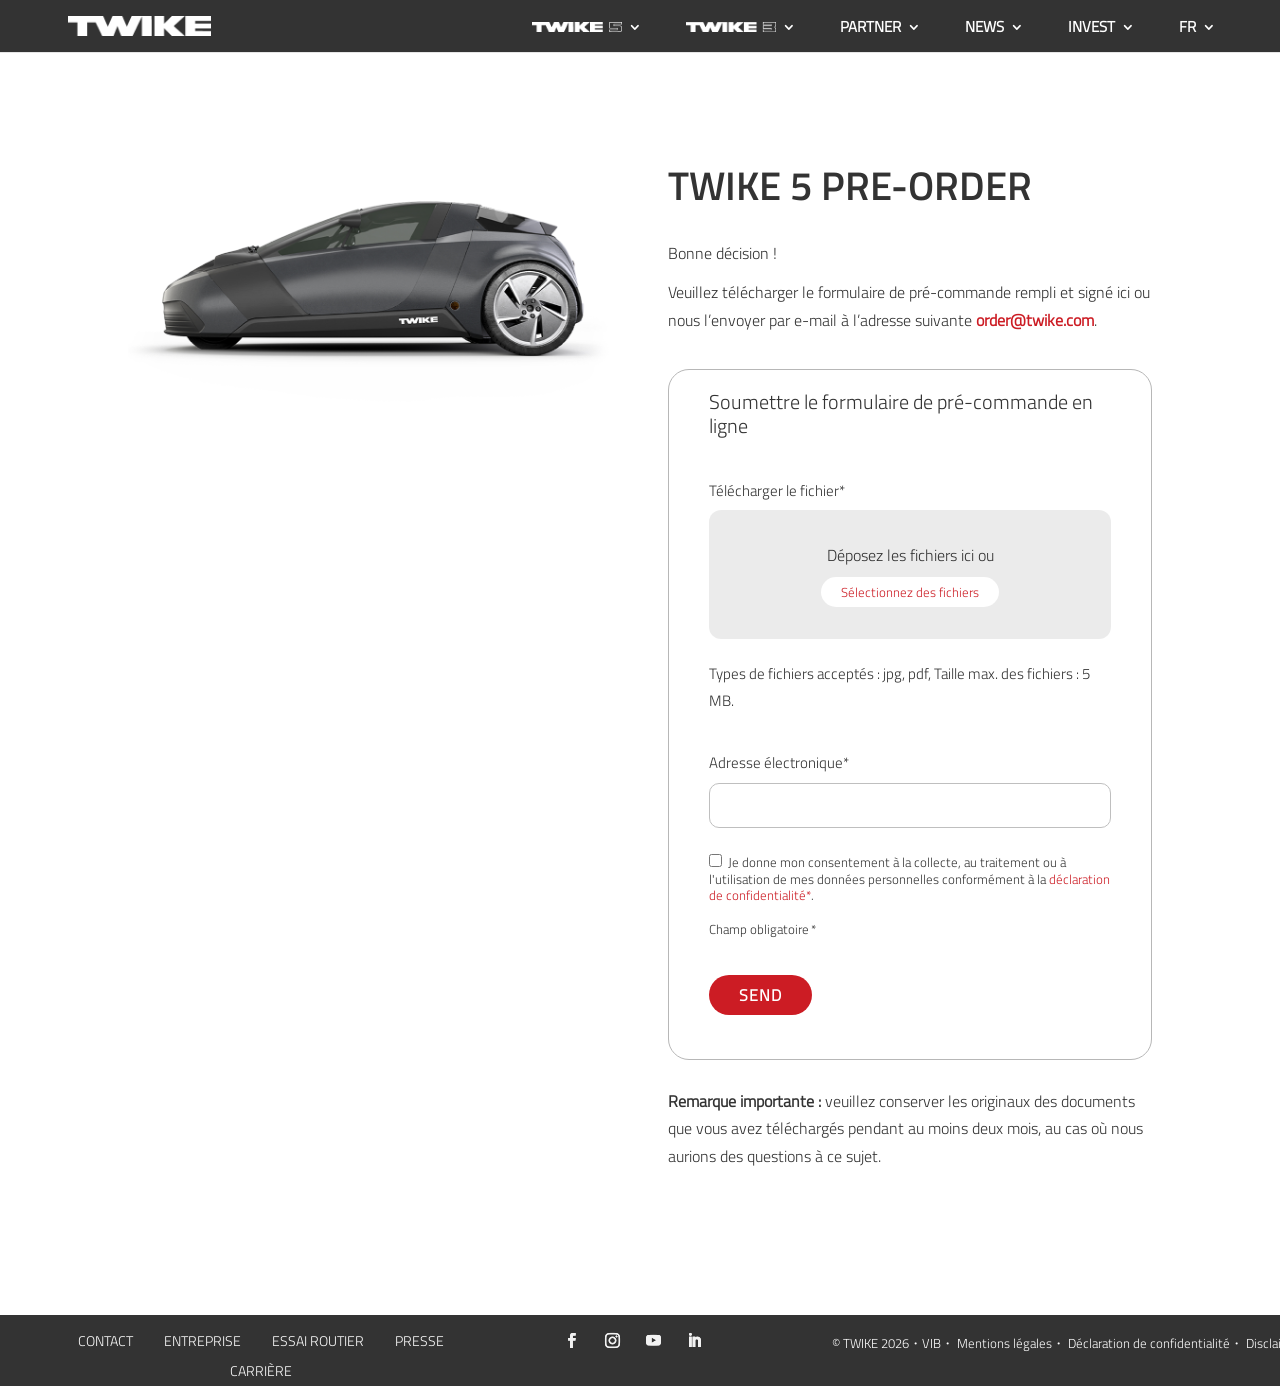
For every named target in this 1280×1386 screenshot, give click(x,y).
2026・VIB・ (917, 1343)
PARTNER (870, 29)
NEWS (984, 29)
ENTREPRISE (202, 1342)
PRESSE (419, 1342)
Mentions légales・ (1011, 1343)
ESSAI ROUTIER (318, 1342)
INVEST (1091, 29)
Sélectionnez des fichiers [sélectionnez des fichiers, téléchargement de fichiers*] (910, 592)
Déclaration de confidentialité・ (1155, 1343)
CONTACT (105, 1342)
